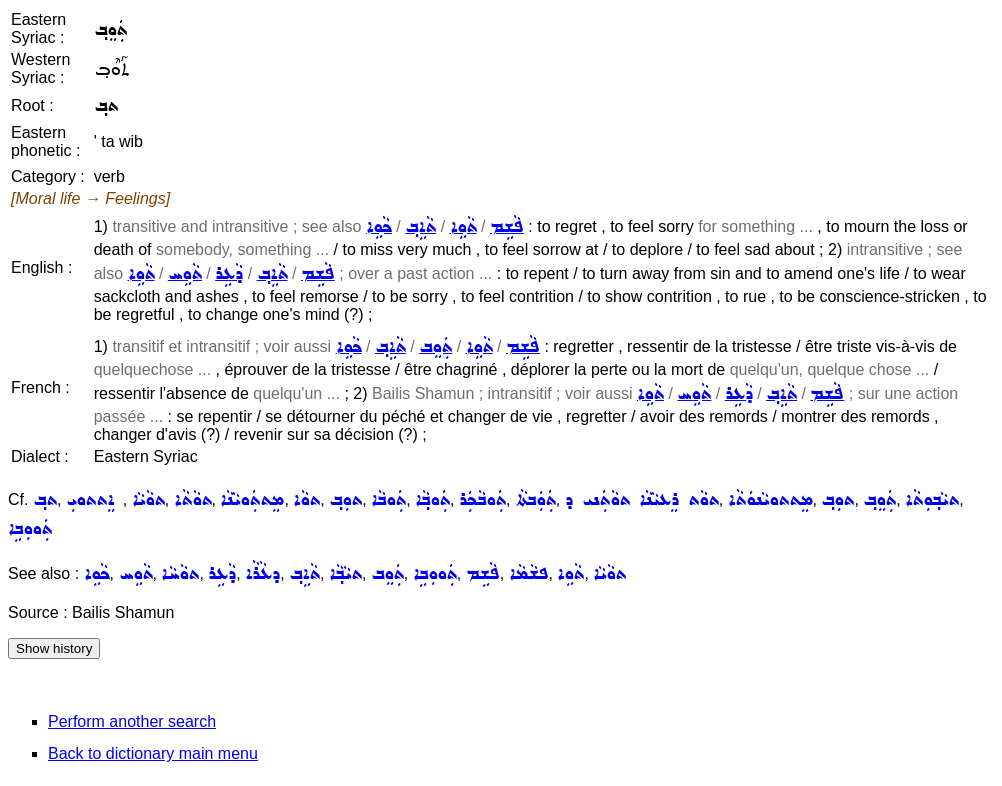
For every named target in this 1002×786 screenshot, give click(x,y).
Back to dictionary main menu (153, 753)
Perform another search (132, 721)
